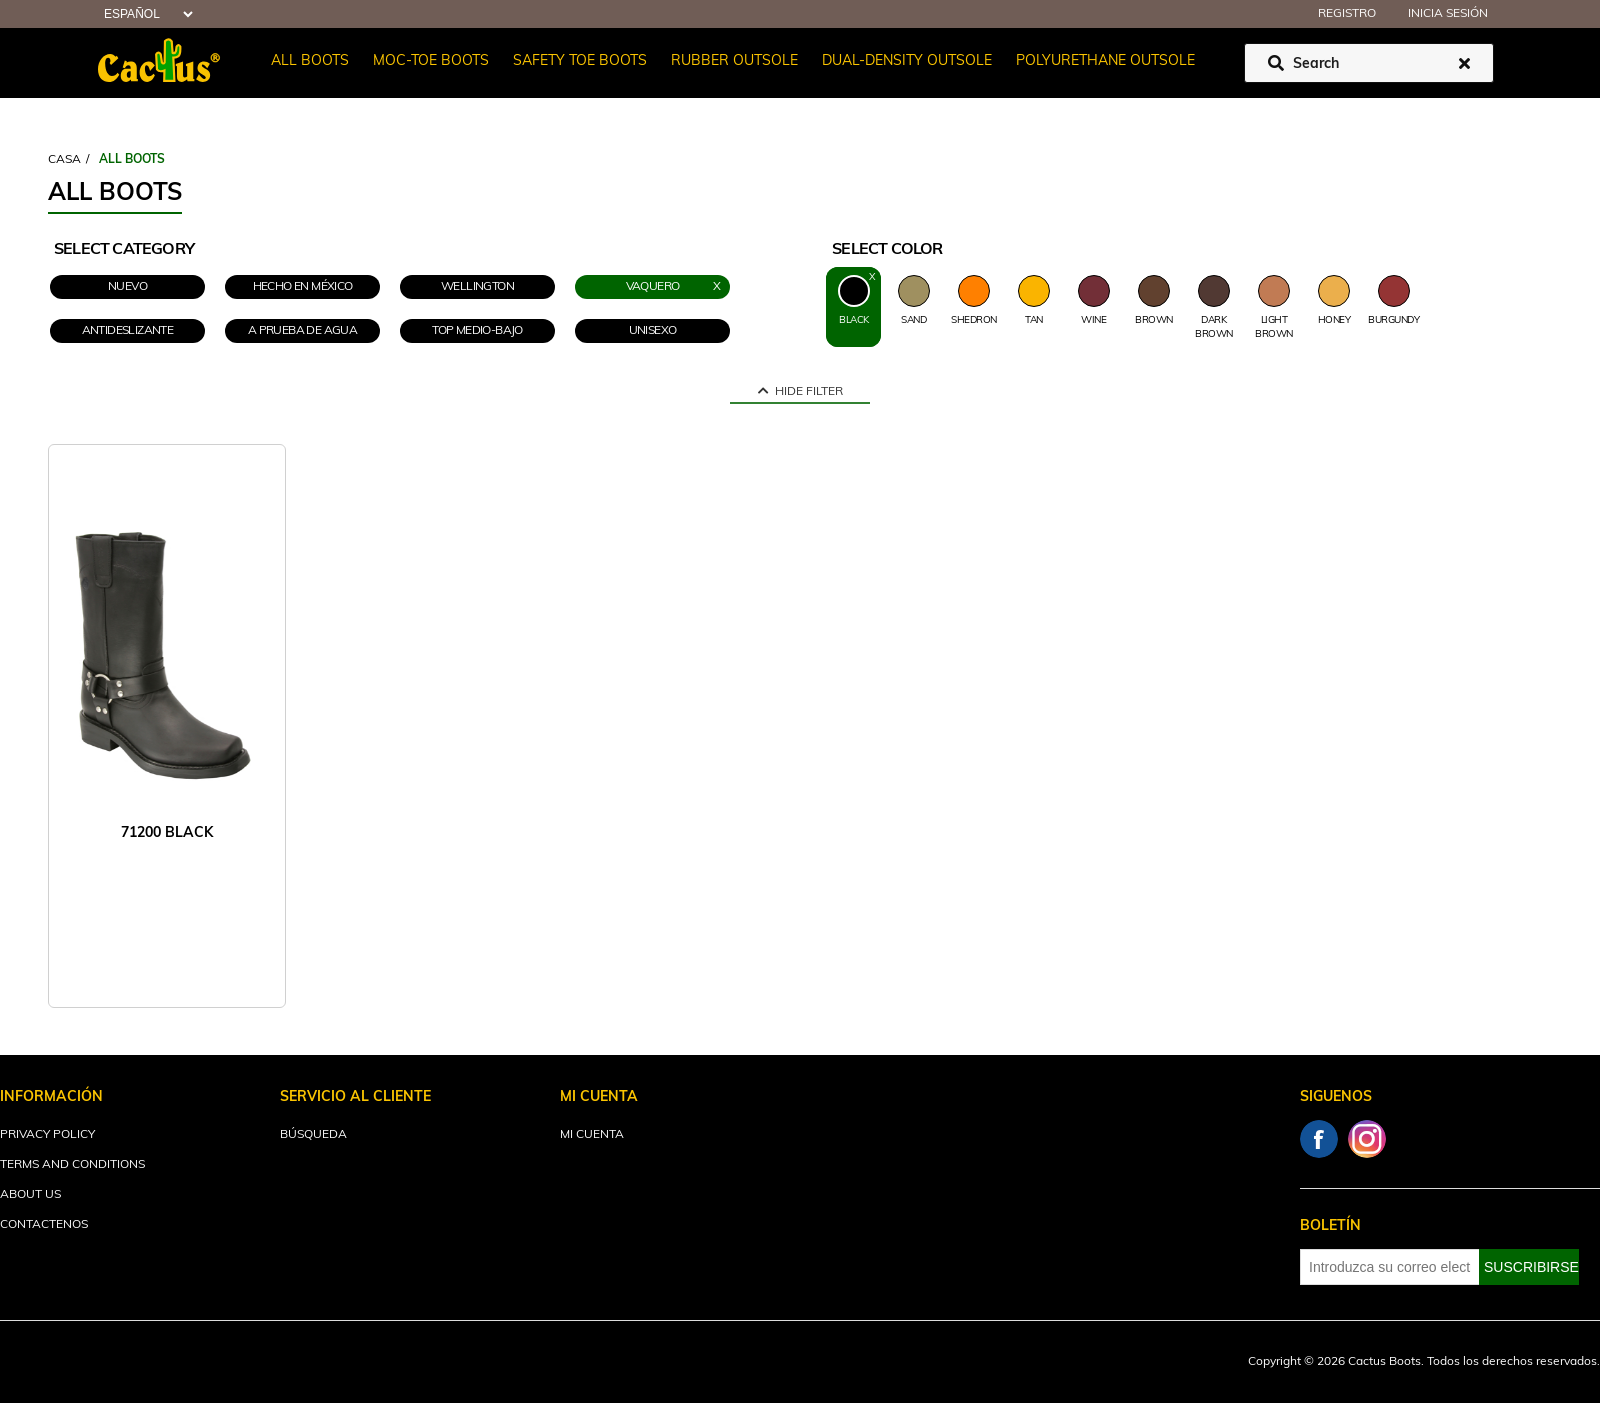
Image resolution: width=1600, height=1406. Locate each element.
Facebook (1319, 1139)
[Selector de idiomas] (146, 14)
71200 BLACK (167, 833)
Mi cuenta (592, 1135)
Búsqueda (313, 1135)
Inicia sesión (1448, 14)
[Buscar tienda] (1369, 63)
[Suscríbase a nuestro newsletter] (1390, 1267)
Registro (1347, 14)
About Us (30, 1195)
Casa (64, 160)
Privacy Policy (47, 1135)
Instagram (1367, 1139)
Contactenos (44, 1225)
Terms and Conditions (72, 1165)
